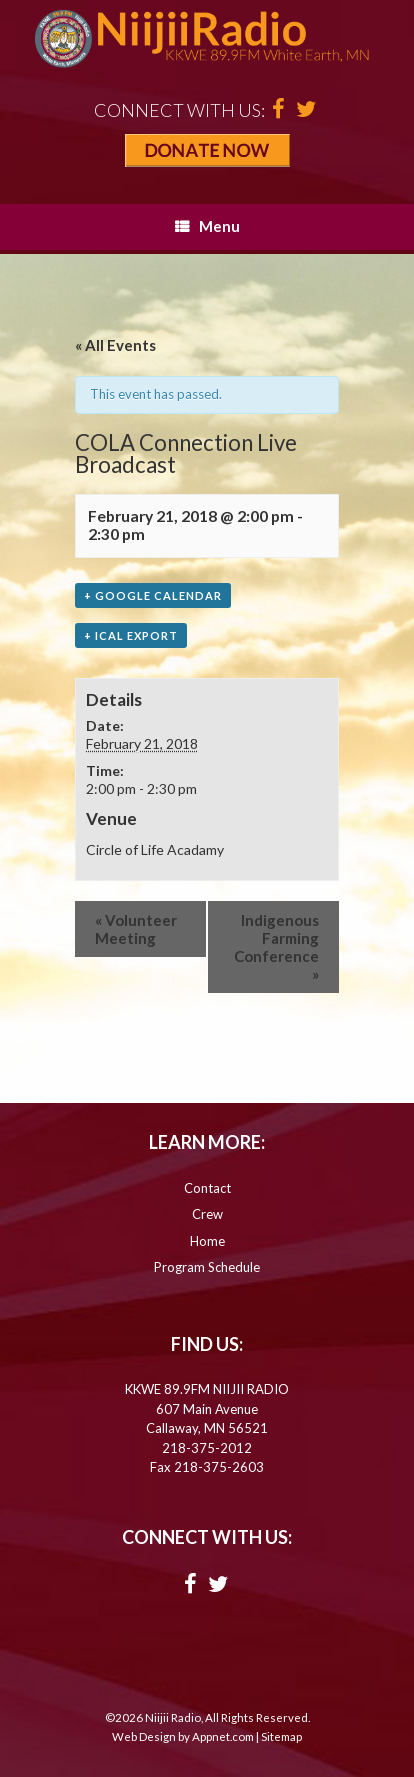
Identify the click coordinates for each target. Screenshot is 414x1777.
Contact (207, 1188)
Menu (207, 226)
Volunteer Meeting (136, 929)
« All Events (115, 345)
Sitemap (281, 1736)
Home (207, 1241)
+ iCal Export (131, 635)
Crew (207, 1214)
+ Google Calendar (153, 595)
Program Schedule (207, 1267)
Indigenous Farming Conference (276, 947)
